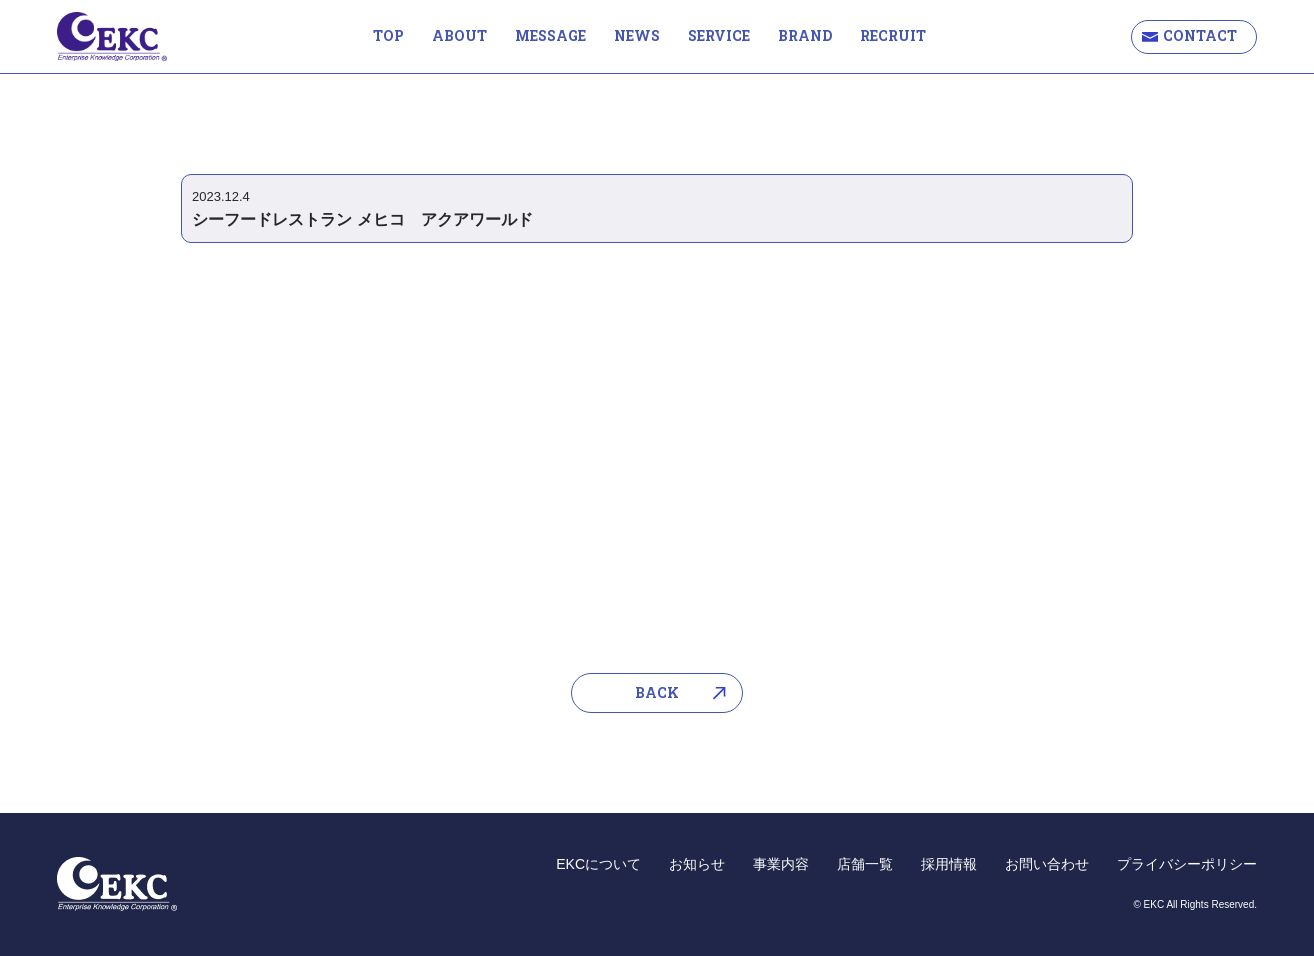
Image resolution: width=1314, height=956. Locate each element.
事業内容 (781, 864)
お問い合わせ (1047, 864)
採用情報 (949, 864)
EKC (112, 36)
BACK (657, 692)
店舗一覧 (865, 864)
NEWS (637, 35)
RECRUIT (893, 35)
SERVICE (719, 35)
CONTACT (1200, 35)
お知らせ (697, 864)
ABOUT (459, 35)
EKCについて (598, 864)
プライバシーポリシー (1187, 864)
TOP (388, 35)
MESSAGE (550, 35)
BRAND (805, 35)
